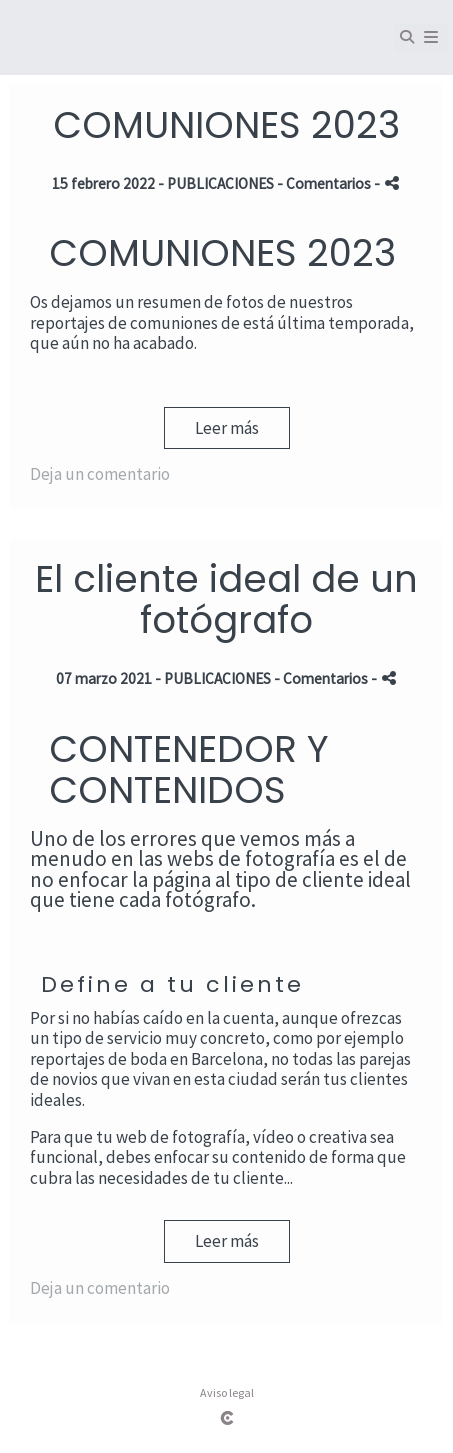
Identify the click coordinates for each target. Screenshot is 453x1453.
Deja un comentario (100, 474)
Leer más (227, 428)
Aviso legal (227, 1392)
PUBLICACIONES (220, 183)
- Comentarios (325, 183)
